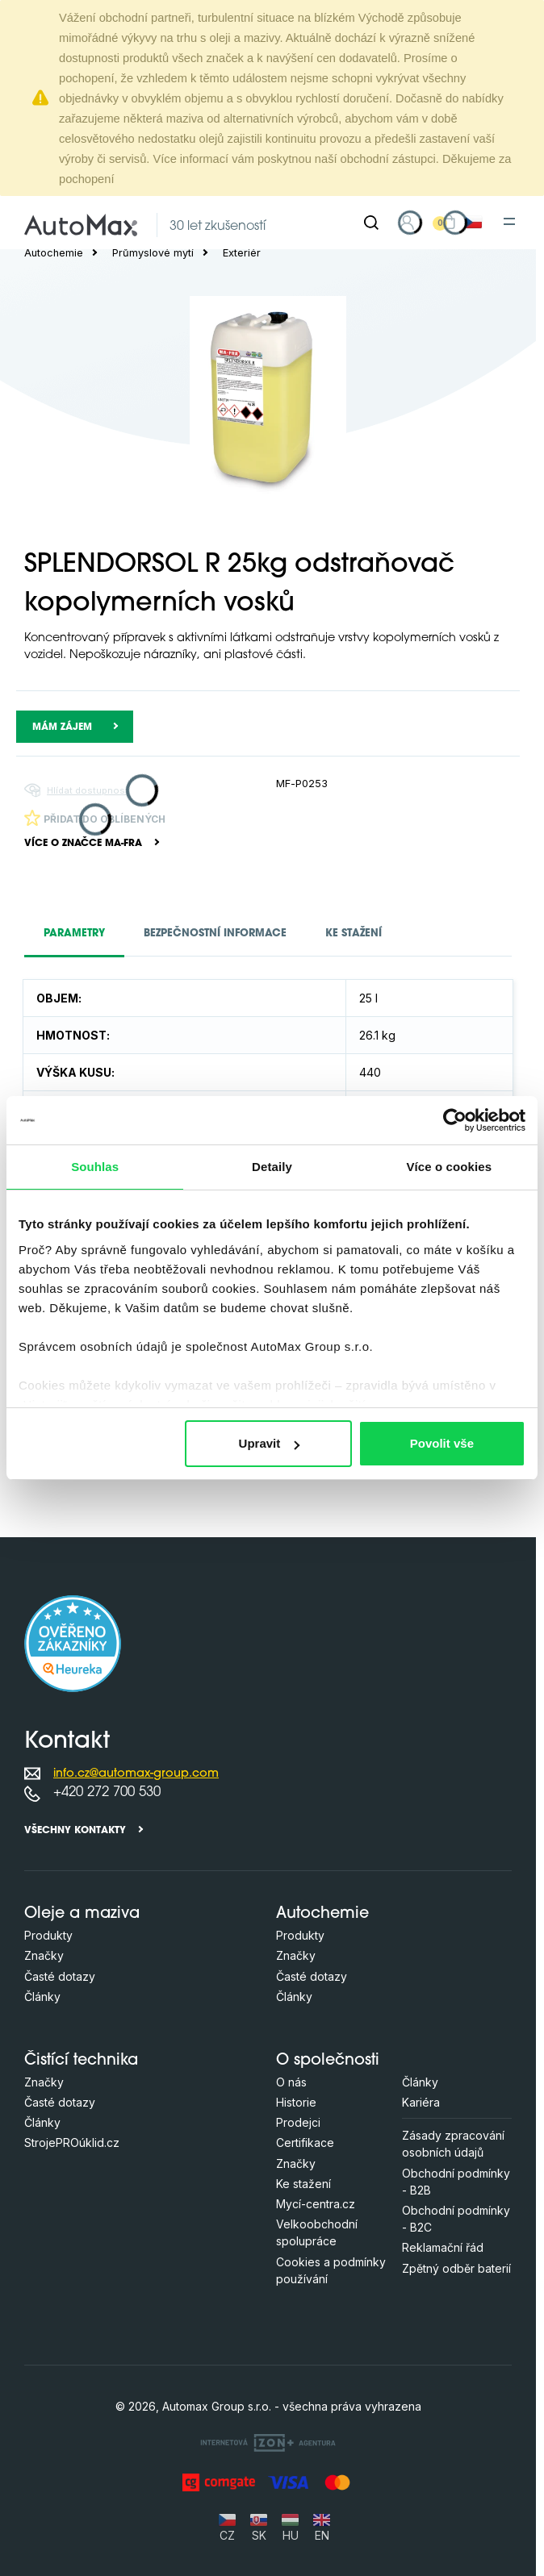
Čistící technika (81, 2061)
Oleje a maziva (82, 1914)
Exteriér (242, 253)
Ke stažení (303, 2183)
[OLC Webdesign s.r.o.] (268, 2442)
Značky (44, 1955)
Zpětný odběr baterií (456, 2268)
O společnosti (327, 2061)
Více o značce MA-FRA (83, 843)
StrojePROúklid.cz (71, 2142)
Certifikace (305, 2142)
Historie (296, 2102)
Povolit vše (442, 1443)
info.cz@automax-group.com (136, 1774)
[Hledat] (371, 222)
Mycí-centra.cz (315, 2204)
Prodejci (298, 2122)
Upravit (269, 1443)
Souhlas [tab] (95, 1166)
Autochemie (53, 253)
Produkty (48, 1935)
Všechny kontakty (75, 1831)
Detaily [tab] (272, 1166)
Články (42, 1996)
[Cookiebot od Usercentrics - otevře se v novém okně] (454, 1120)
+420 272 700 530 (107, 1792)
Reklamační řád (442, 2247)
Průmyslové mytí (153, 253)
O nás (291, 2082)
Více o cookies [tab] (449, 1166)
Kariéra (421, 2102)
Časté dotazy (59, 1976)
